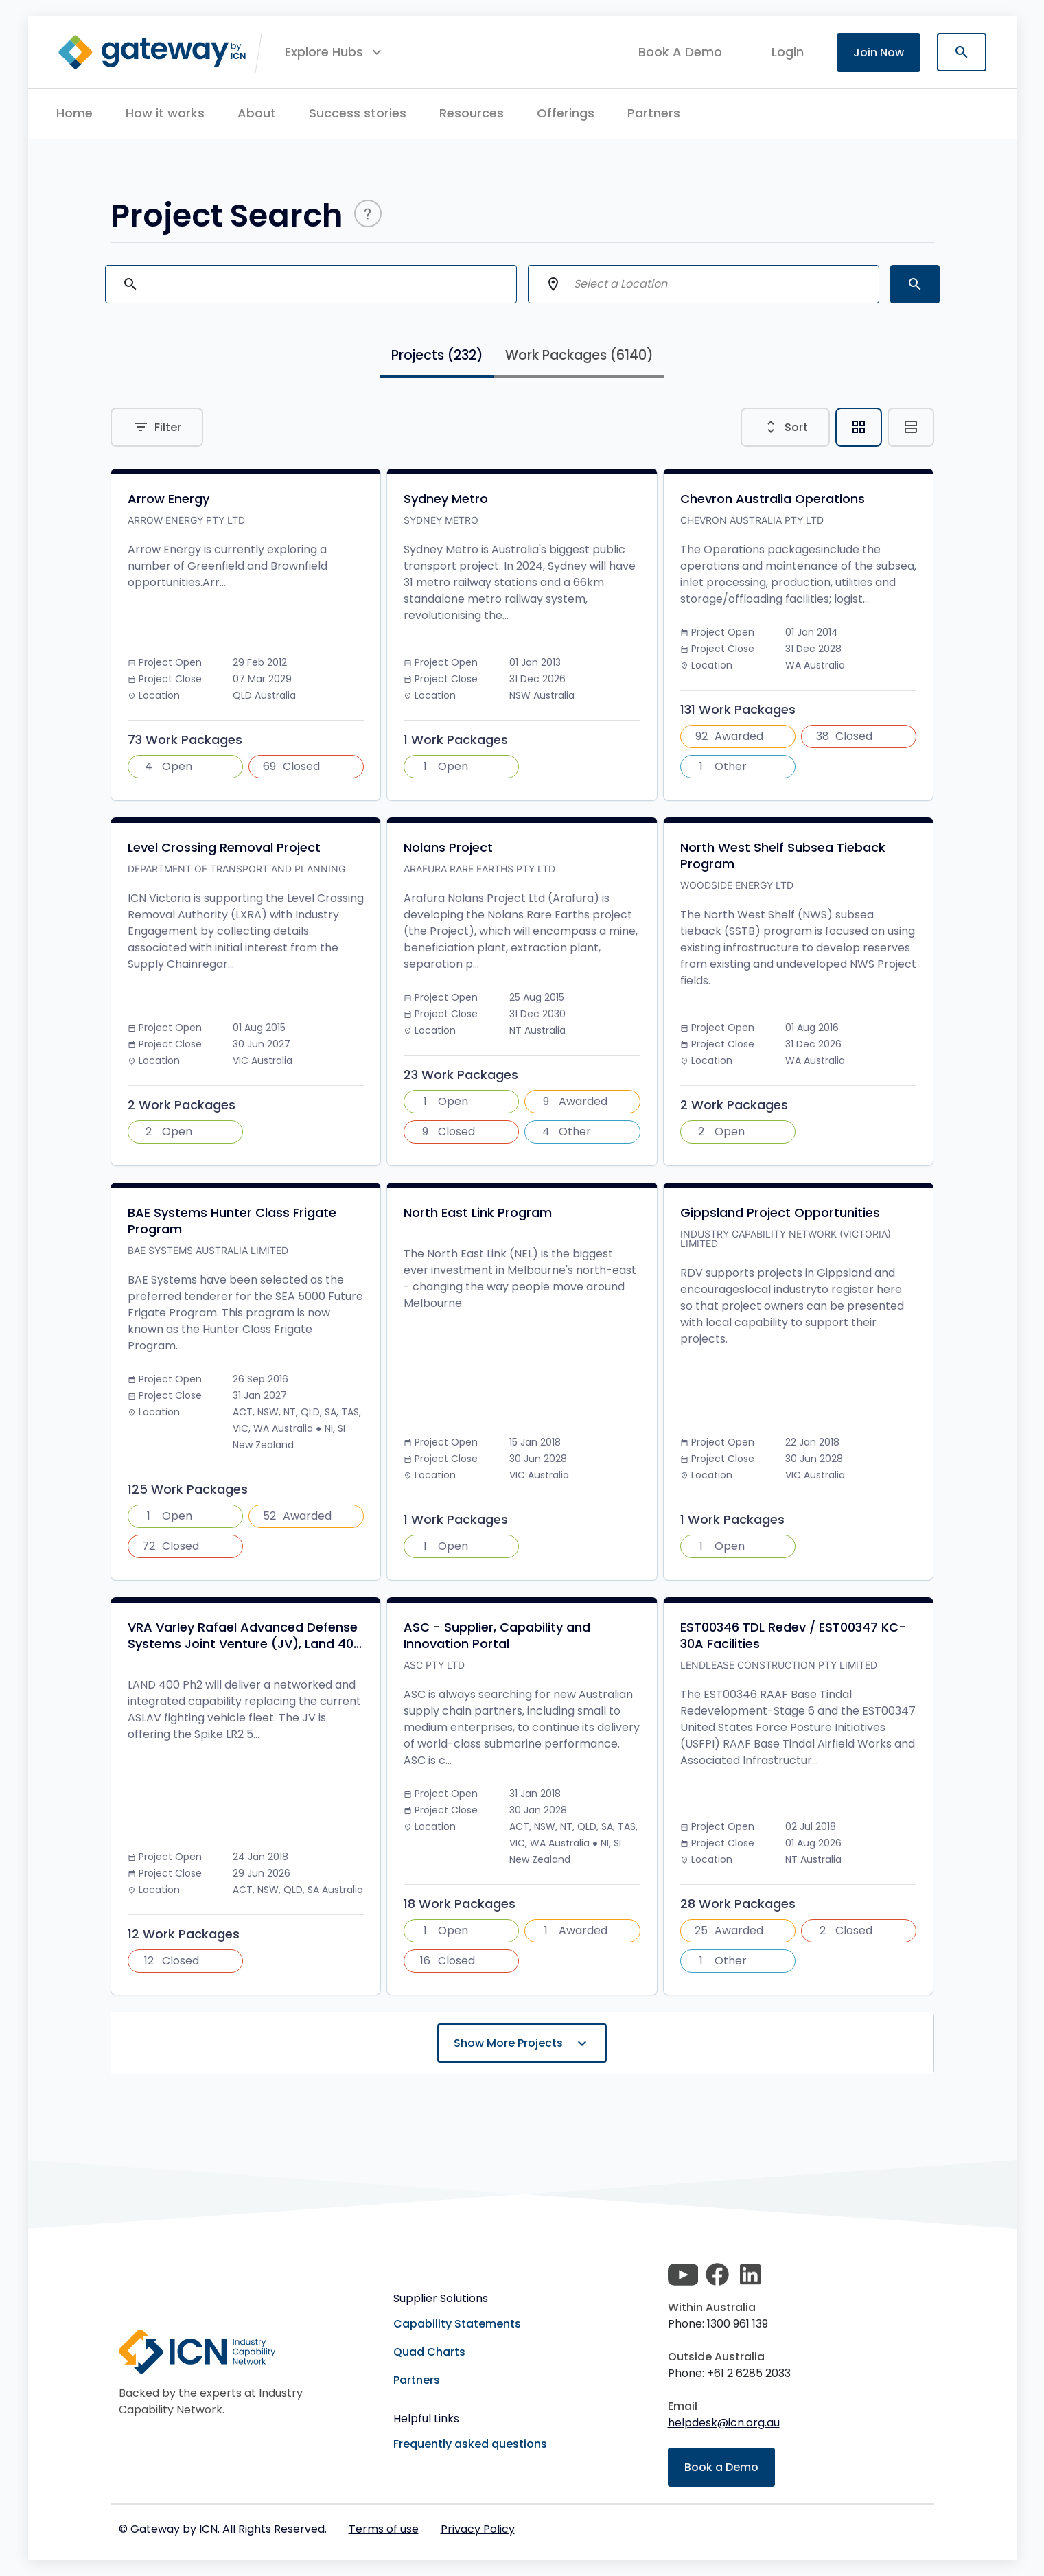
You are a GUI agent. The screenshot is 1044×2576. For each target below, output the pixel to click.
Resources (471, 112)
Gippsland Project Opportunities (780, 1213)
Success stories (357, 112)
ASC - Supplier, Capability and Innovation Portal (497, 1635)
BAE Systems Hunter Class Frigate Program (232, 1221)
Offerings (565, 112)
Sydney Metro (446, 499)
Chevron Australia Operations (772, 499)
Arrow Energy (168, 499)
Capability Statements (457, 2324)
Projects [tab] (437, 355)
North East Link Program (478, 1213)
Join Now (878, 52)
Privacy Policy (478, 2529)
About (256, 112)
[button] (335, 52)
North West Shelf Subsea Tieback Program (782, 855)
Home (74, 112)
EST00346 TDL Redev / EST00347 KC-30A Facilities (793, 1635)
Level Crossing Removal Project (224, 847)
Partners (653, 112)
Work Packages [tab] (579, 355)
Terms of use (384, 2529)
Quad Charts (429, 2352)
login (788, 51)
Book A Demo (680, 52)
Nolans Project (448, 847)
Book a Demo (721, 2467)
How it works (165, 112)
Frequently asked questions (470, 2444)
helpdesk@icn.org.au (724, 2422)
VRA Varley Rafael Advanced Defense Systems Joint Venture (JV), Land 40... (245, 1635)
